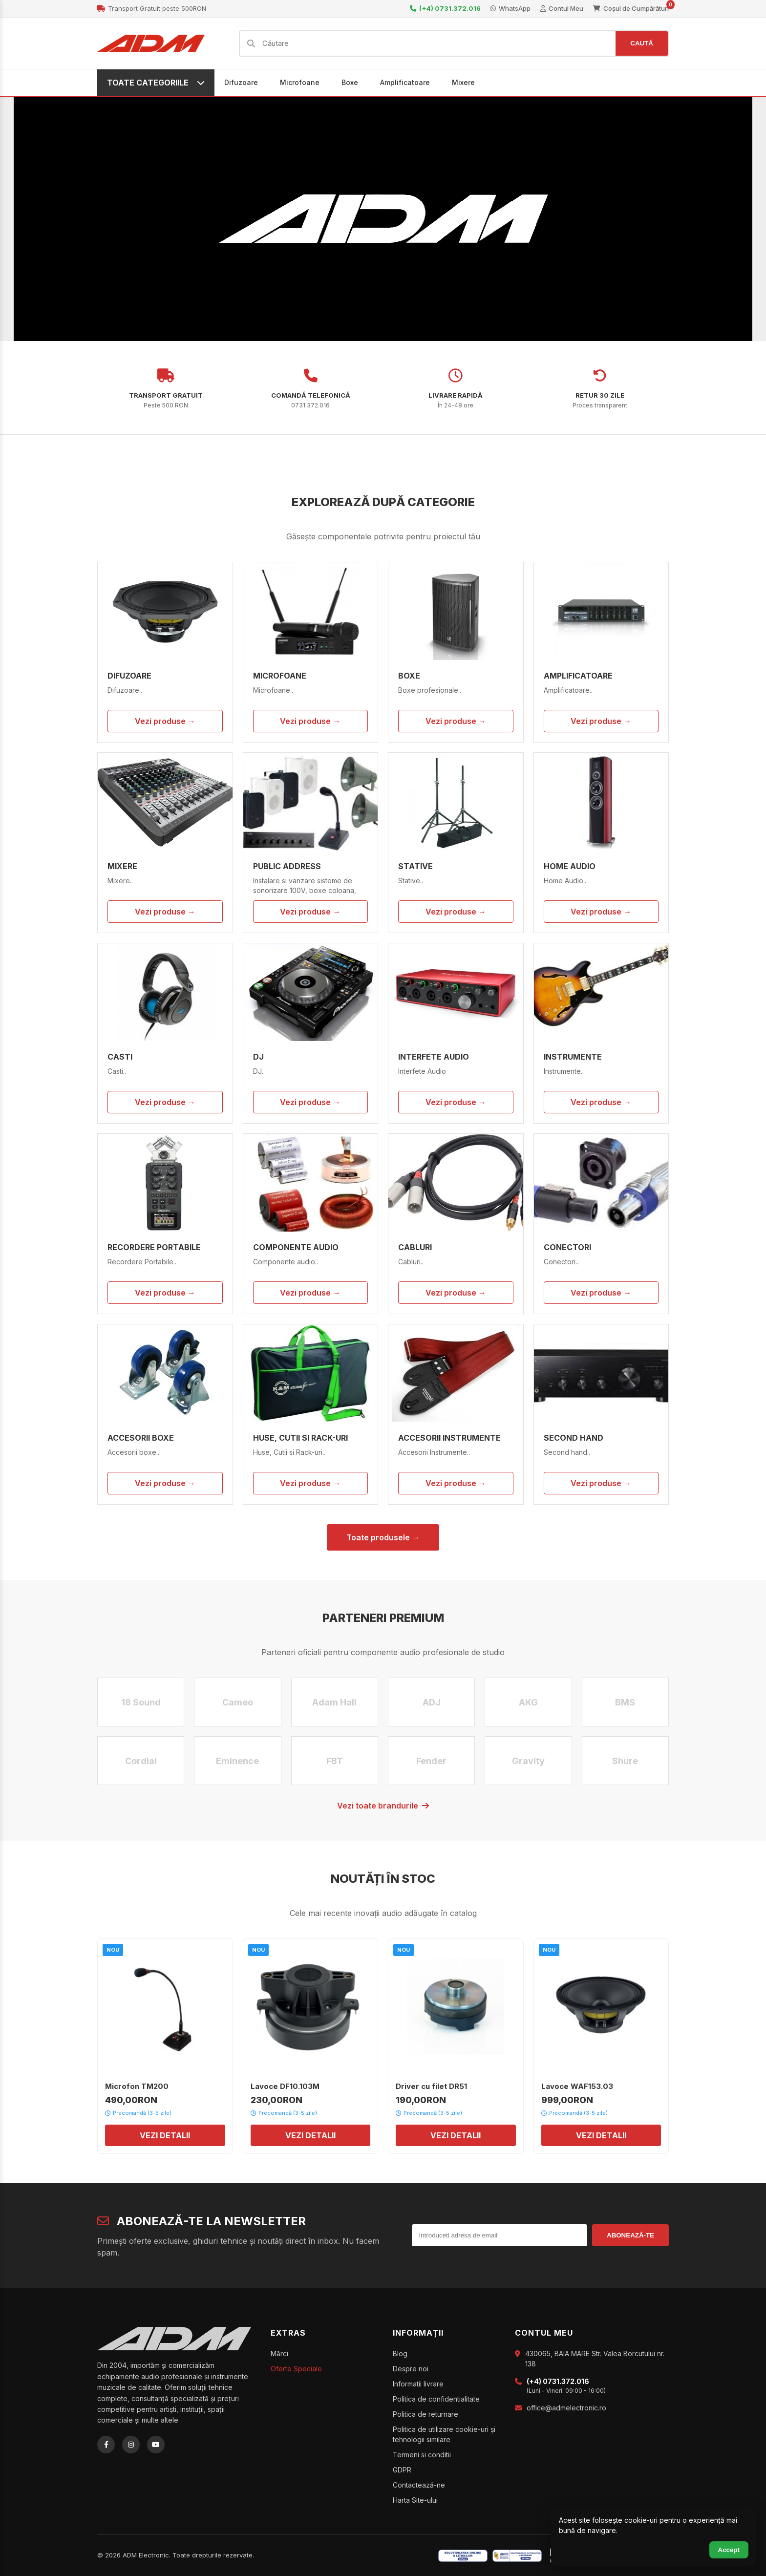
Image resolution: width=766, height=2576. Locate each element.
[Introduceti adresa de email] (500, 2235)
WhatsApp (510, 8)
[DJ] (310, 992)
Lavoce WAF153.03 (577, 2086)
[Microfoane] (310, 611)
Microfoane (299, 82)
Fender (431, 1761)
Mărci (279, 2353)
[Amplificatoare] (601, 611)
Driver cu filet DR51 (431, 2086)
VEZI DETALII (165, 2135)
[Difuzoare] (165, 611)
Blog (400, 2353)
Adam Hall (334, 1702)
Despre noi (410, 2368)
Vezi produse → (165, 721)
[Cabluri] (455, 1183)
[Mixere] (165, 802)
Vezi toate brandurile (383, 1805)
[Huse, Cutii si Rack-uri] (310, 1373)
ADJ (432, 1702)
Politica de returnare (425, 2414)
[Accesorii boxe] (165, 1373)
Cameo (237, 1702)
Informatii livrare (418, 2384)
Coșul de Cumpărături (631, 8)
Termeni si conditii (422, 2454)
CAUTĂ (641, 43)
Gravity (528, 1761)
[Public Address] (310, 802)
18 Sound (141, 1702)
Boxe (349, 82)
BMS (625, 1702)
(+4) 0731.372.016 (445, 8)
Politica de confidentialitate (436, 2399)
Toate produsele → (383, 1537)
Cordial (141, 1761)
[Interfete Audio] (455, 992)
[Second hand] (601, 1373)
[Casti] (165, 992)
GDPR (402, 2470)
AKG (528, 1702)
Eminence (237, 1761)
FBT (334, 1761)
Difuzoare (241, 82)
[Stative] (455, 802)
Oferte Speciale (296, 2368)
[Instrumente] (601, 992)
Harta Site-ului (415, 2500)
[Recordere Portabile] (165, 1183)
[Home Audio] (601, 802)
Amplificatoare (405, 82)
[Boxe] (455, 611)
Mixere (463, 82)
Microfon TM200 (137, 2086)
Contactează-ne (419, 2485)
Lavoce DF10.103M (285, 2086)
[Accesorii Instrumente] (455, 1373)
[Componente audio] (310, 1183)
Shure (625, 1761)
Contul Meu (561, 8)
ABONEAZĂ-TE (630, 2235)
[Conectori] (601, 1183)
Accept (729, 2550)
